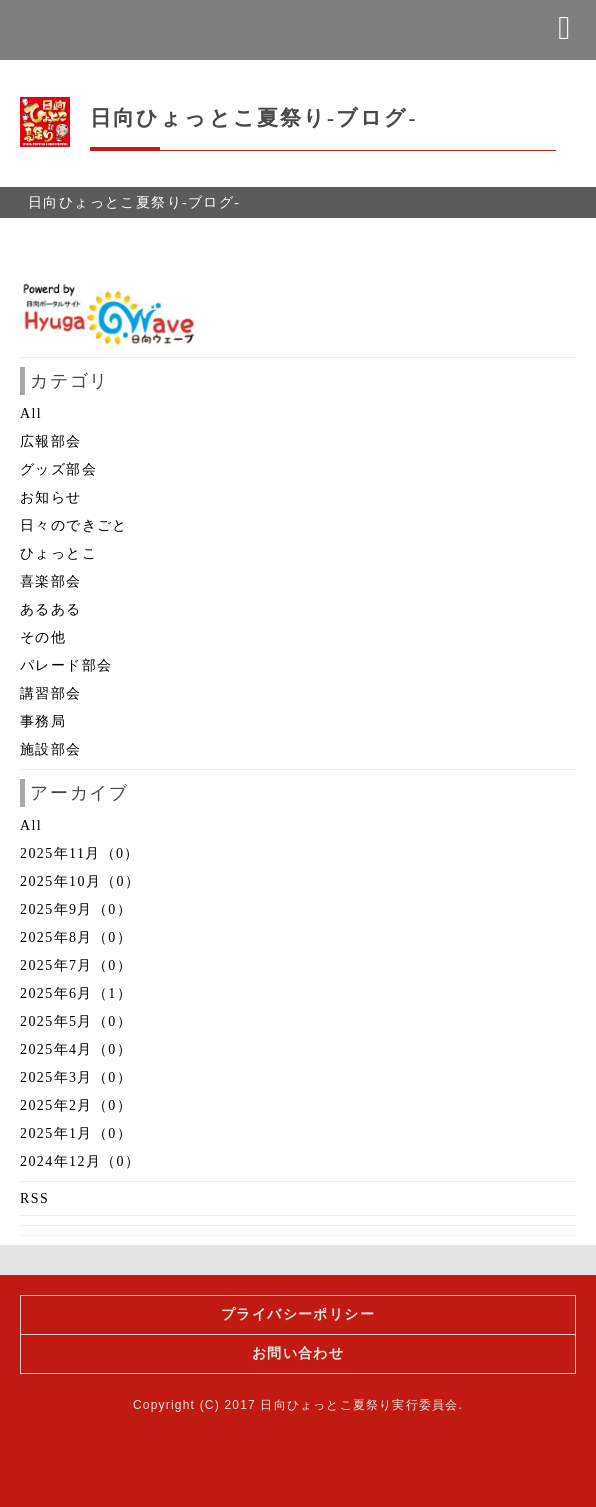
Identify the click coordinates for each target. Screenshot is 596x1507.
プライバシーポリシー (298, 1314)
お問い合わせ (298, 1353)
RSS (34, 1198)
